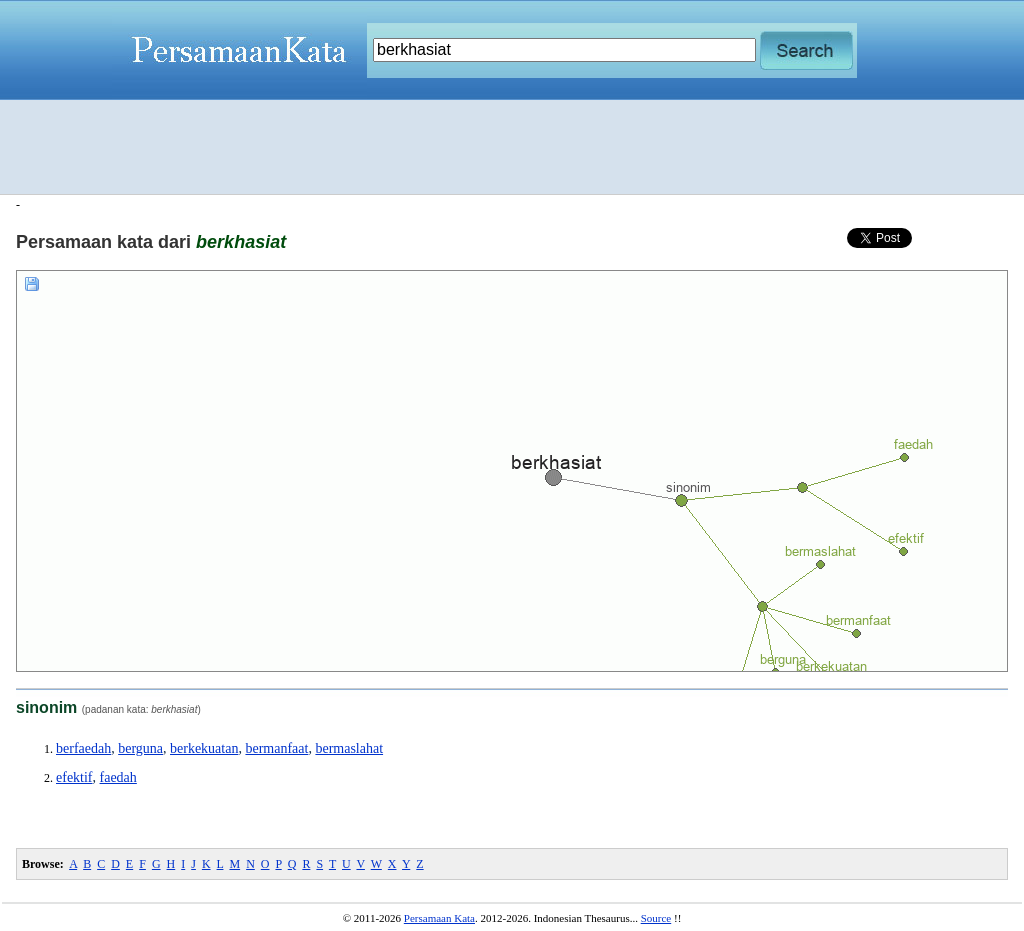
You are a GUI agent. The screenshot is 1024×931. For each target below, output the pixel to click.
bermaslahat (349, 748)
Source (656, 918)
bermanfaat (276, 748)
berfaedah (83, 748)
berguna (140, 748)
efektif (74, 777)
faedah (118, 777)
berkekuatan (204, 748)
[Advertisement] (512, 147)
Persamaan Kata (439, 918)
